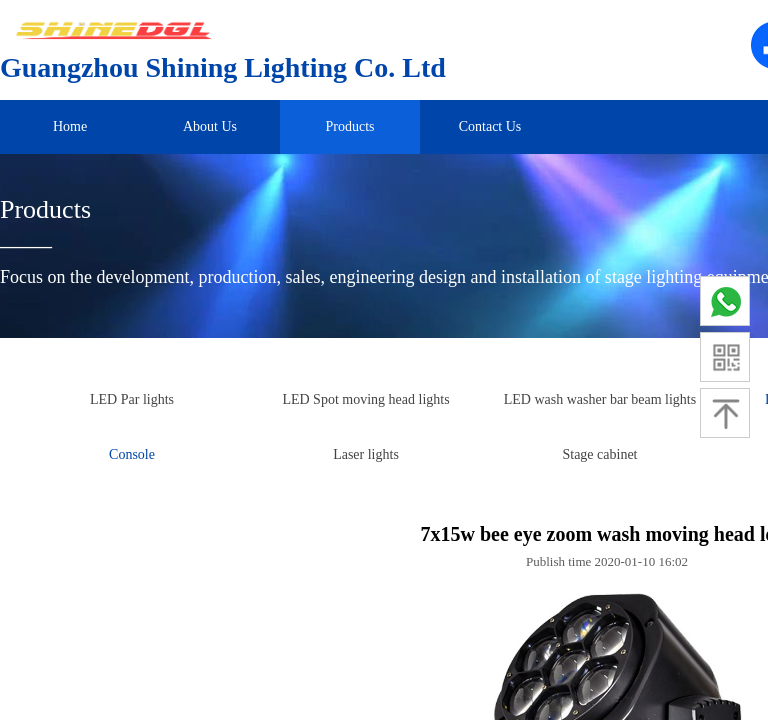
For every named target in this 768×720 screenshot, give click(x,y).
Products (350, 126)
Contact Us (490, 126)
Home (70, 126)
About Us (210, 126)
